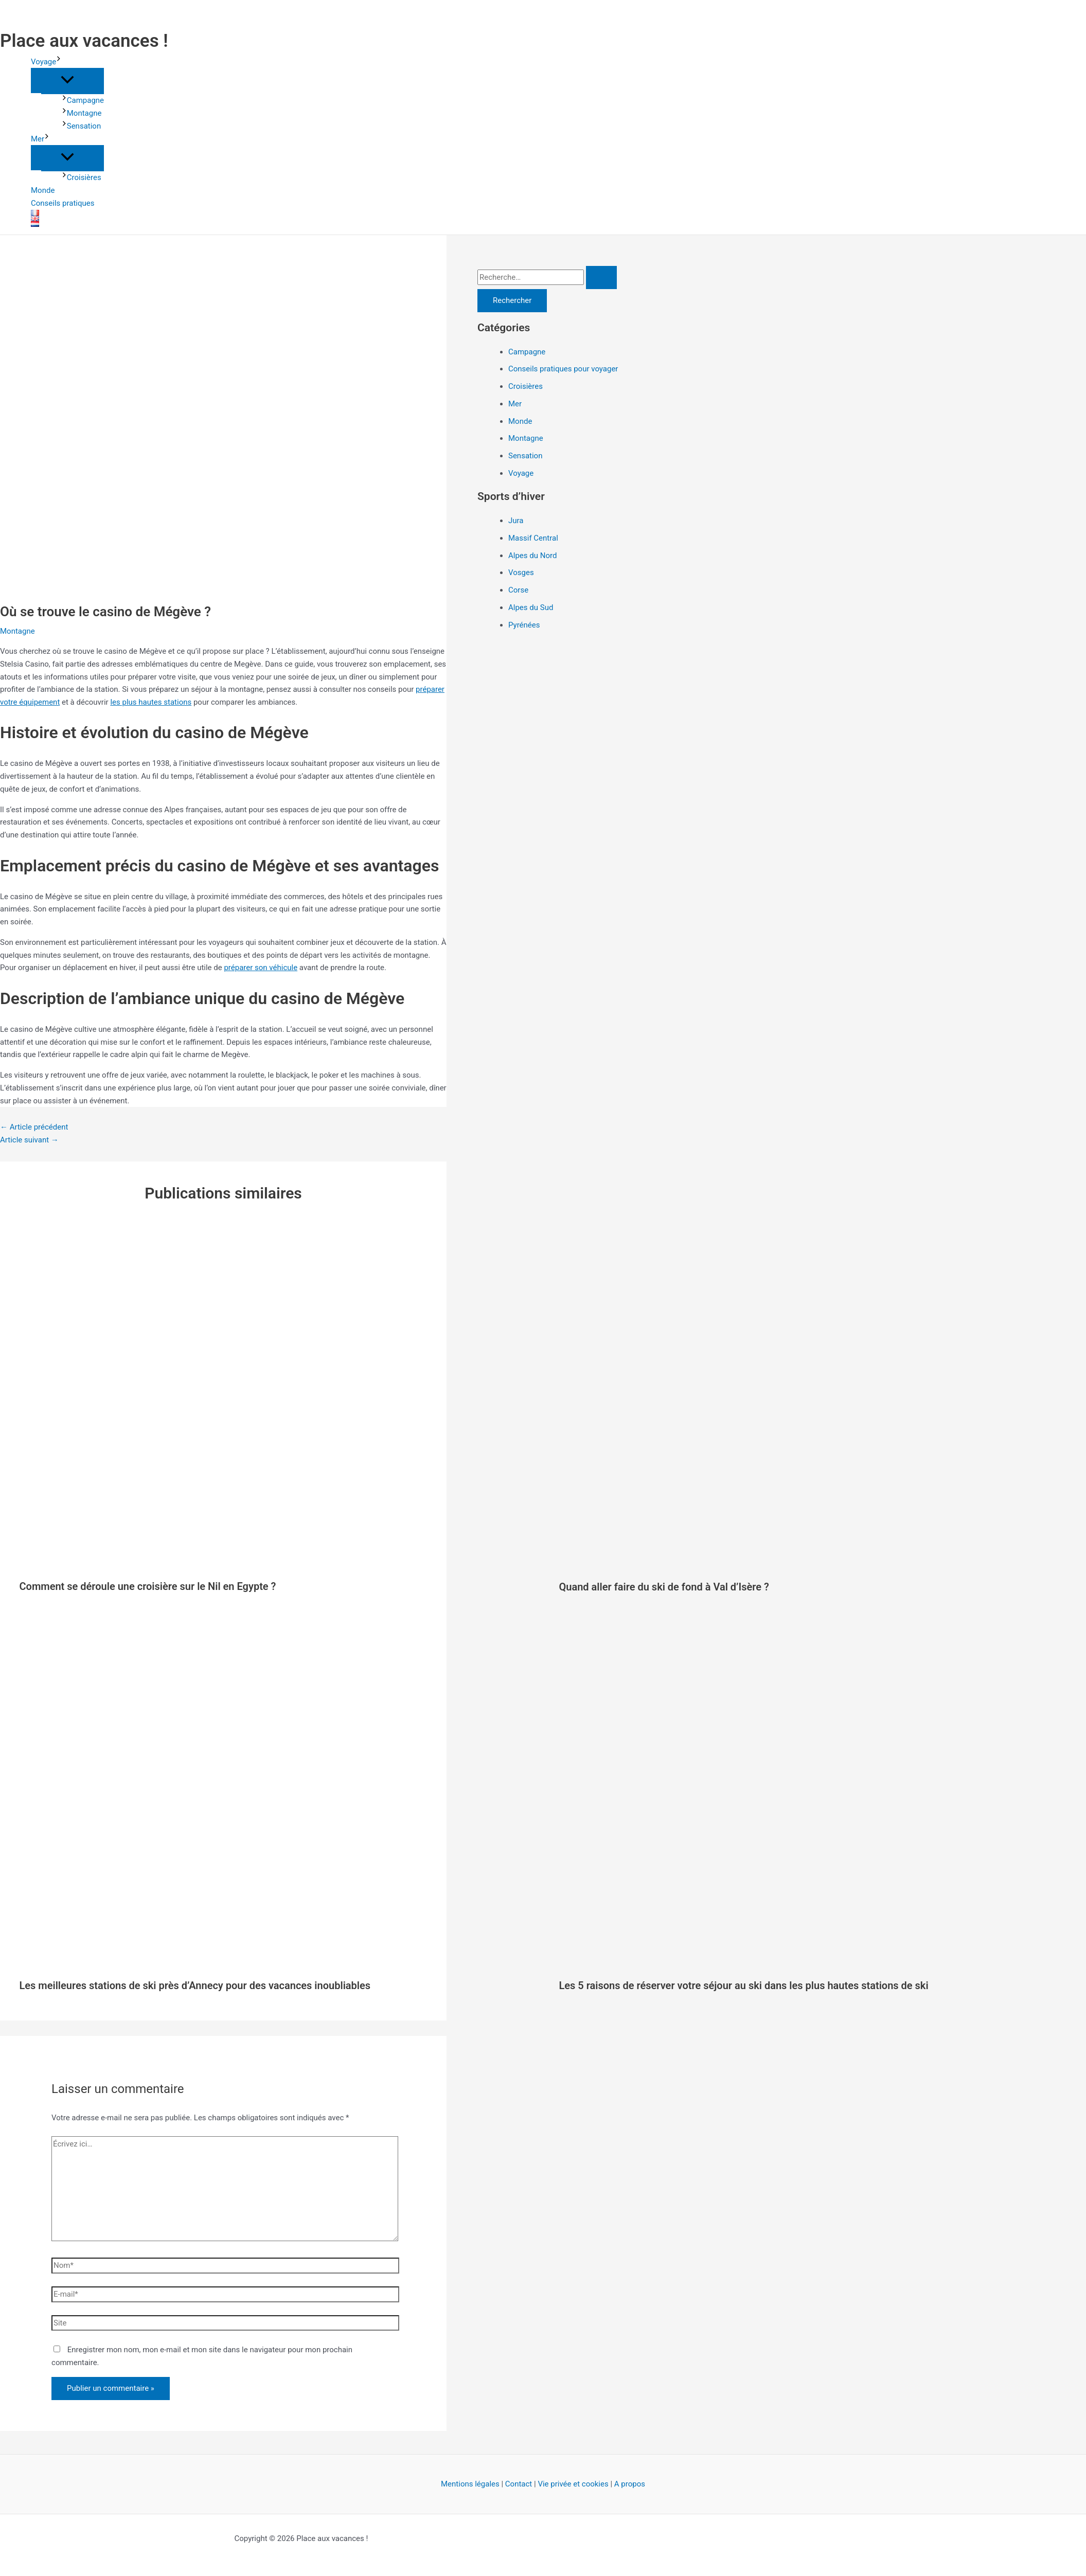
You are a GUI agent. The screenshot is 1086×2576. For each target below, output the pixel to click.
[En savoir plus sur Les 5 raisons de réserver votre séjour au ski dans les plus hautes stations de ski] (822, 1964)
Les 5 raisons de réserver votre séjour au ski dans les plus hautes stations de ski (744, 1985)
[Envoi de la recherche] (601, 277)
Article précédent (34, 1127)
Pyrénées (524, 625)
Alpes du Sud (530, 607)
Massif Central (533, 538)
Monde (43, 190)
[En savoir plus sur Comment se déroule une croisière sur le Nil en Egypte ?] (283, 1564)
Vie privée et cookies (573, 2484)
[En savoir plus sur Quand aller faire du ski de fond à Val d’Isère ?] (822, 1564)
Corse (518, 590)
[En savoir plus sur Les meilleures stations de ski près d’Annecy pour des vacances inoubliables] (283, 1964)
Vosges (521, 572)
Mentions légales (470, 2484)
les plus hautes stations (150, 702)
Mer (40, 139)
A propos (629, 2484)
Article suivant (29, 1139)
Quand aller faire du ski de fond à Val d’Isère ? (664, 1587)
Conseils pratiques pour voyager (563, 368)
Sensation (81, 126)
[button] (58, 62)
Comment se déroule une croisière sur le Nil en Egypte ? (148, 1586)
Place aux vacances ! (84, 40)
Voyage (46, 62)
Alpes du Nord (532, 555)
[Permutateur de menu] (67, 80)
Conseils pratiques (62, 203)
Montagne (81, 113)
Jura (516, 520)
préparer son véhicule (260, 967)
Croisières (81, 177)
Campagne (83, 100)
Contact (518, 2484)
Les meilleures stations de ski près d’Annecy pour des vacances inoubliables (195, 1985)
